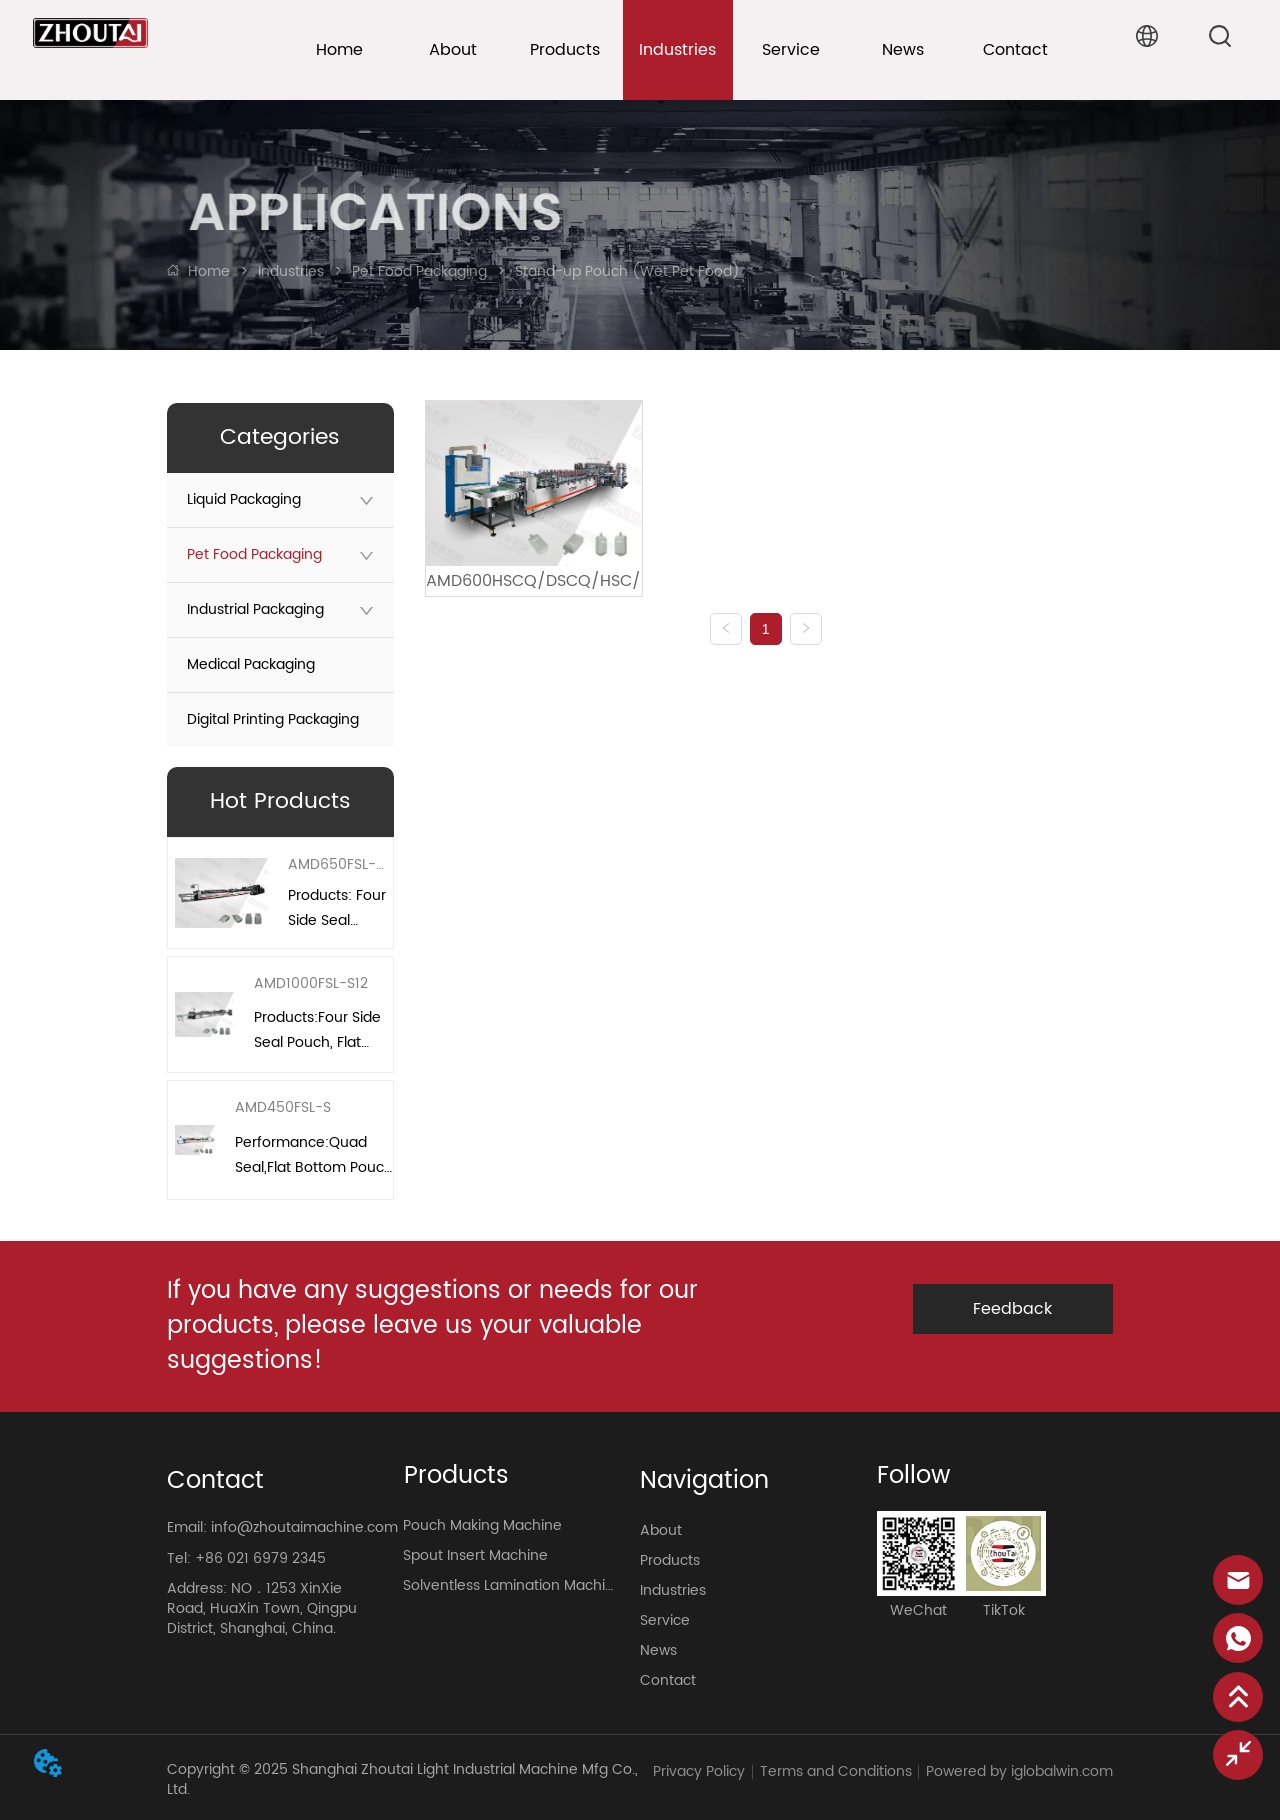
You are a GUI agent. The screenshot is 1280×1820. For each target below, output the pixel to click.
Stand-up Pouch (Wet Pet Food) (625, 271)
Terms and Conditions (836, 1771)
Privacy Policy (699, 1771)
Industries (291, 271)
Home (209, 271)
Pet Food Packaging (419, 271)
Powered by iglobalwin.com (1019, 1771)
